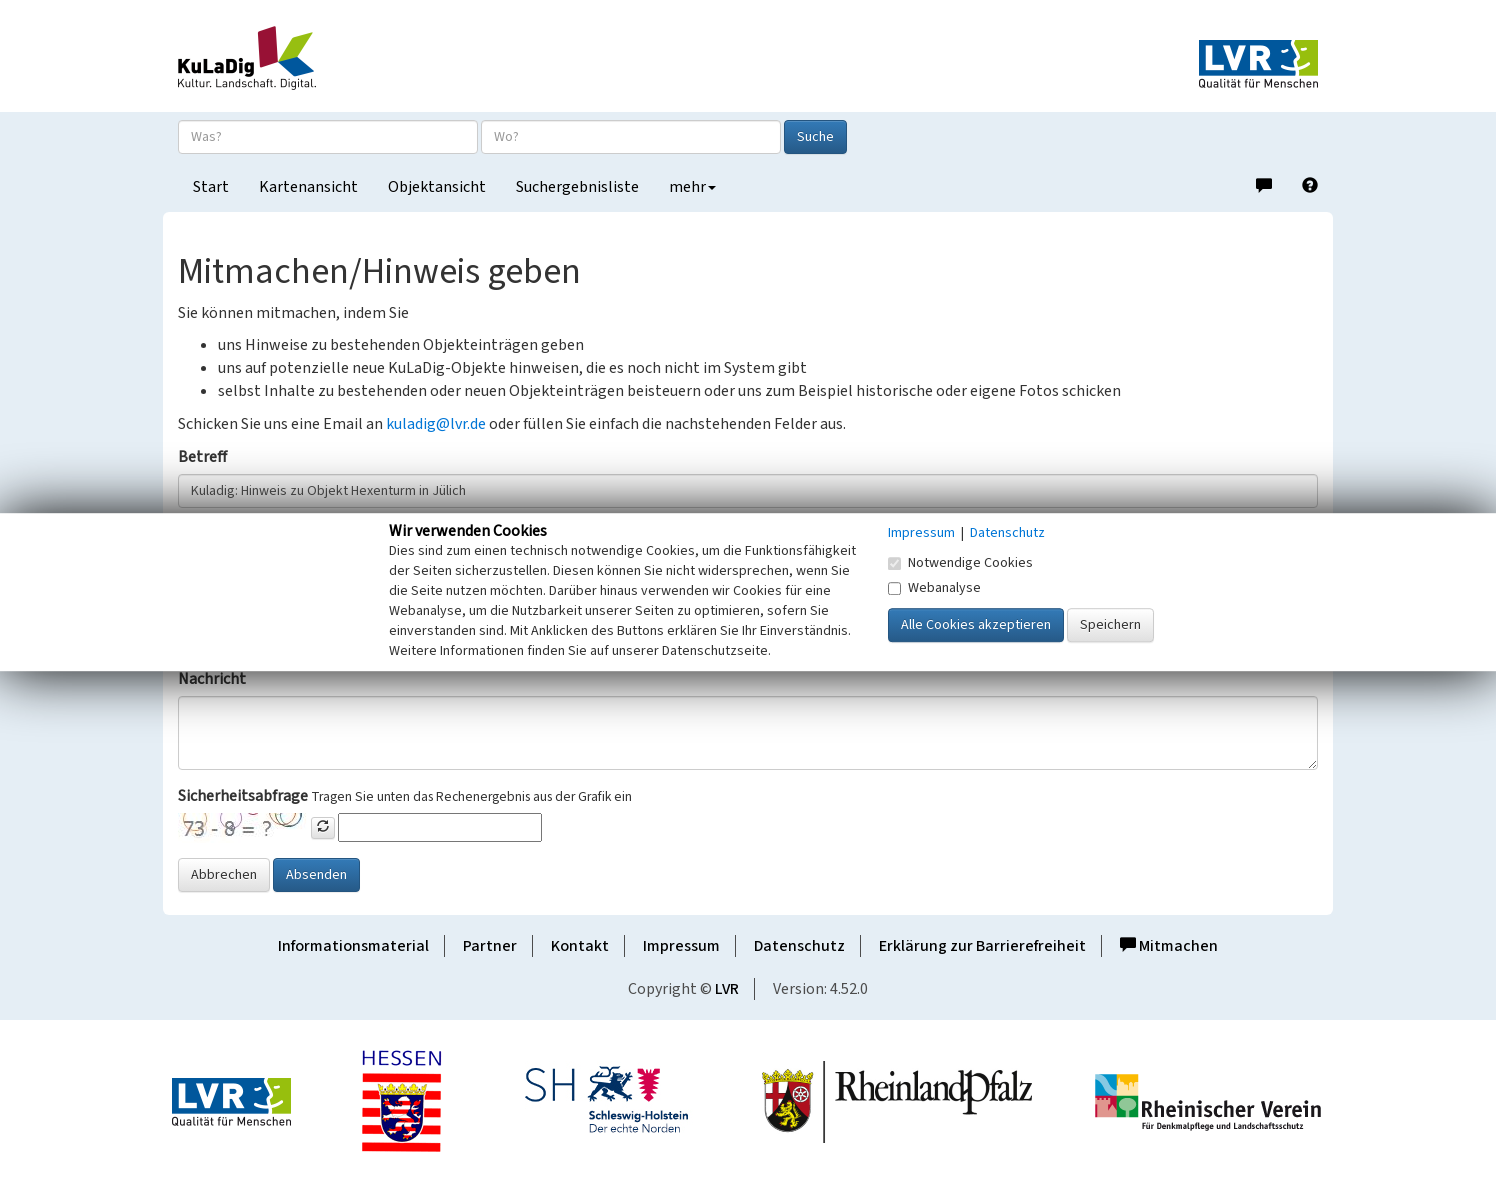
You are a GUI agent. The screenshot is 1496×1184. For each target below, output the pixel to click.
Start (211, 187)
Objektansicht (437, 187)
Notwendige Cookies (960, 563)
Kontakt (580, 946)
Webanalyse (934, 588)
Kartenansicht (308, 187)
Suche (815, 137)
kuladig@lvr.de (436, 424)
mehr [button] (692, 187)
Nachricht (212, 679)
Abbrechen (224, 875)
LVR (727, 989)
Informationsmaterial (353, 946)
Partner (490, 946)
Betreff (202, 457)
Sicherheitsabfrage (243, 796)
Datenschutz (799, 946)
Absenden (316, 875)
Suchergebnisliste (577, 187)
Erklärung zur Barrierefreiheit (982, 946)
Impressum (681, 946)
